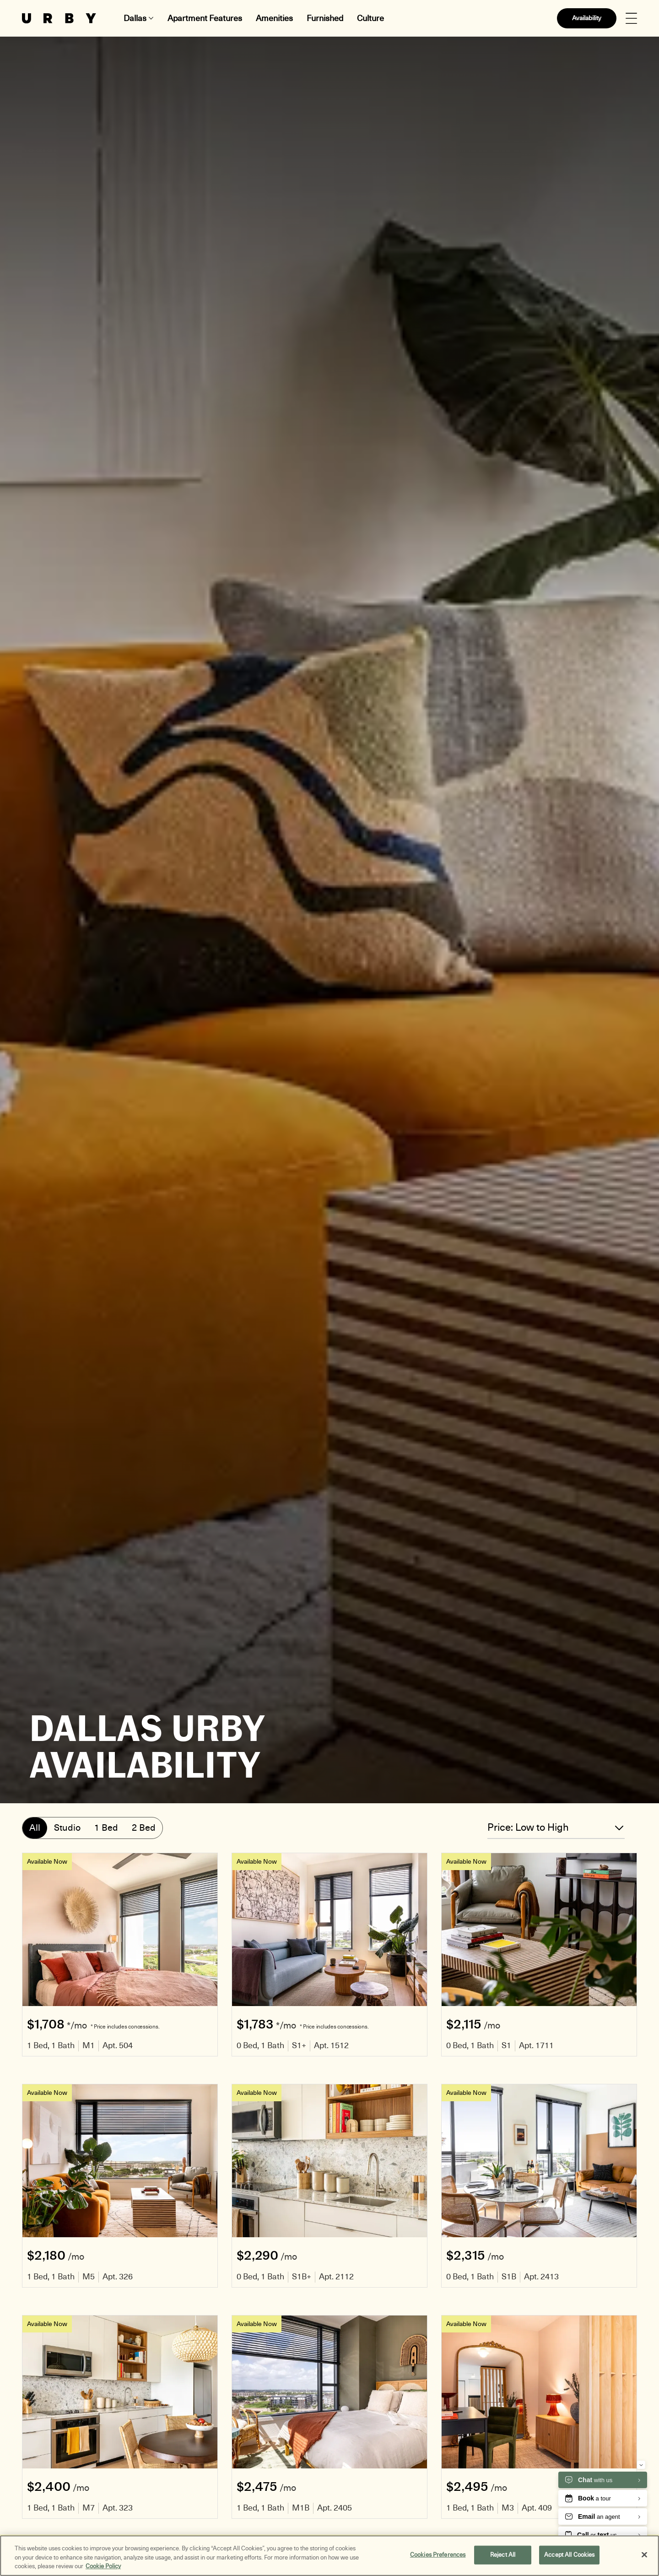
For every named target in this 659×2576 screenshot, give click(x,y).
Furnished (325, 18)
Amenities (274, 18)
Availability (586, 18)
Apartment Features (204, 18)
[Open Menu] (631, 18)
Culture (370, 18)
